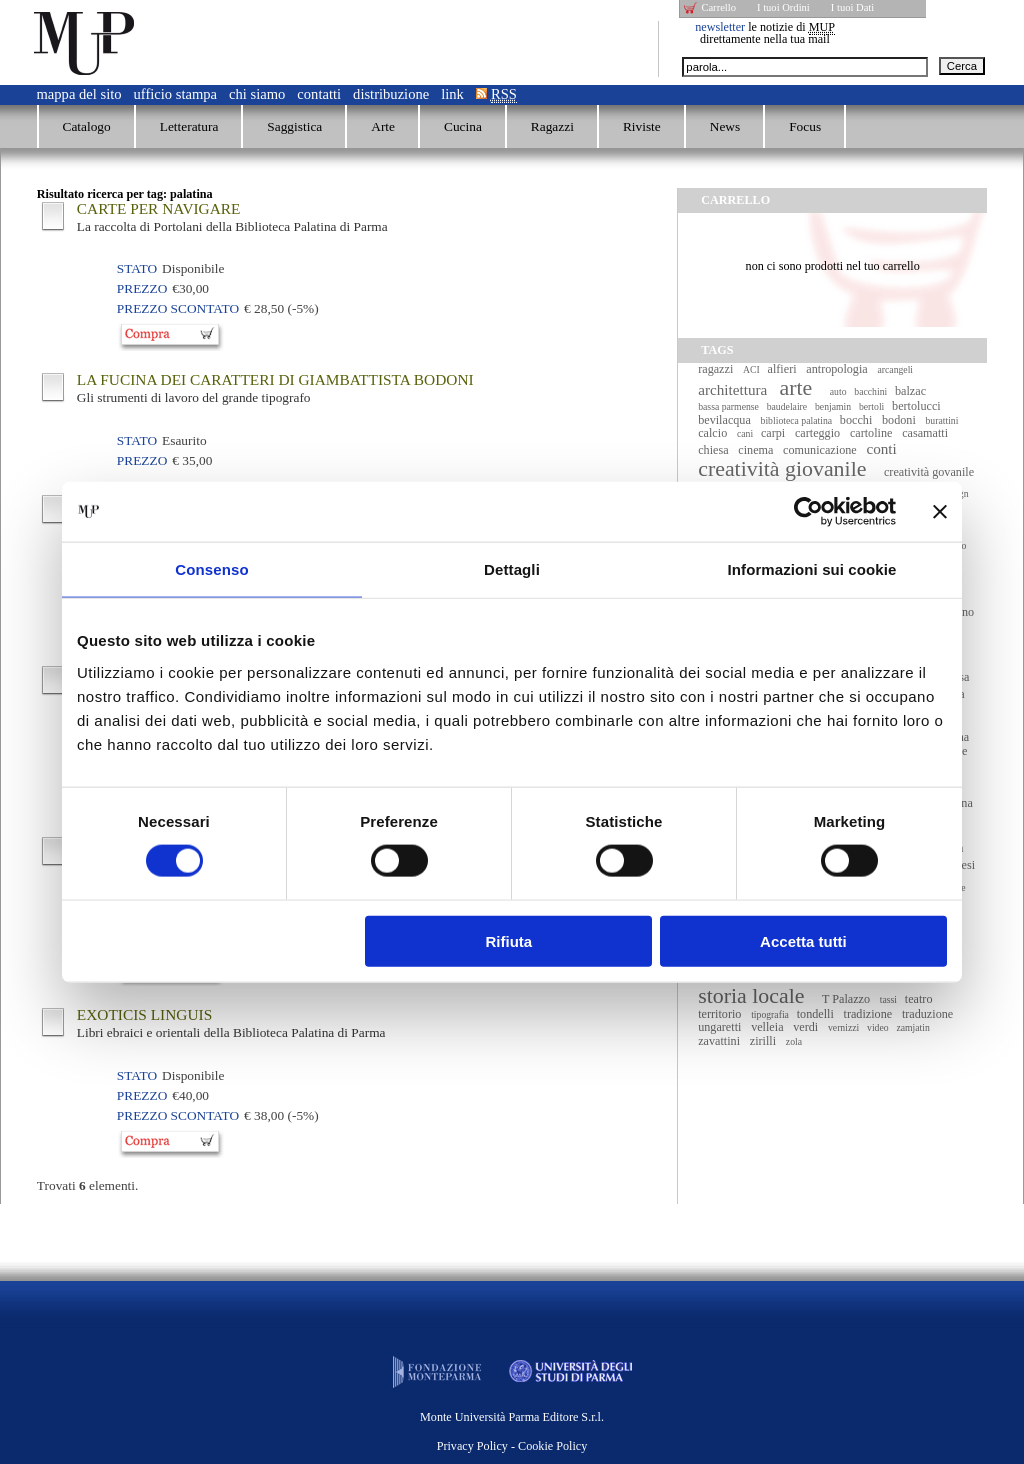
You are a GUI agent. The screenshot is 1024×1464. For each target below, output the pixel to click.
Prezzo (142, 288)
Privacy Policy (472, 1446)
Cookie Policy (552, 1446)
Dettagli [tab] (512, 569)
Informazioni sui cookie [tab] (812, 569)
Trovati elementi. (88, 1185)
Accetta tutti (803, 940)
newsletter (720, 27)
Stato (137, 268)
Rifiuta (509, 940)
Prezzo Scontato (178, 308)
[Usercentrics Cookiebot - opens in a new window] (808, 512)
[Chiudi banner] (940, 512)
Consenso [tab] (211, 569)
